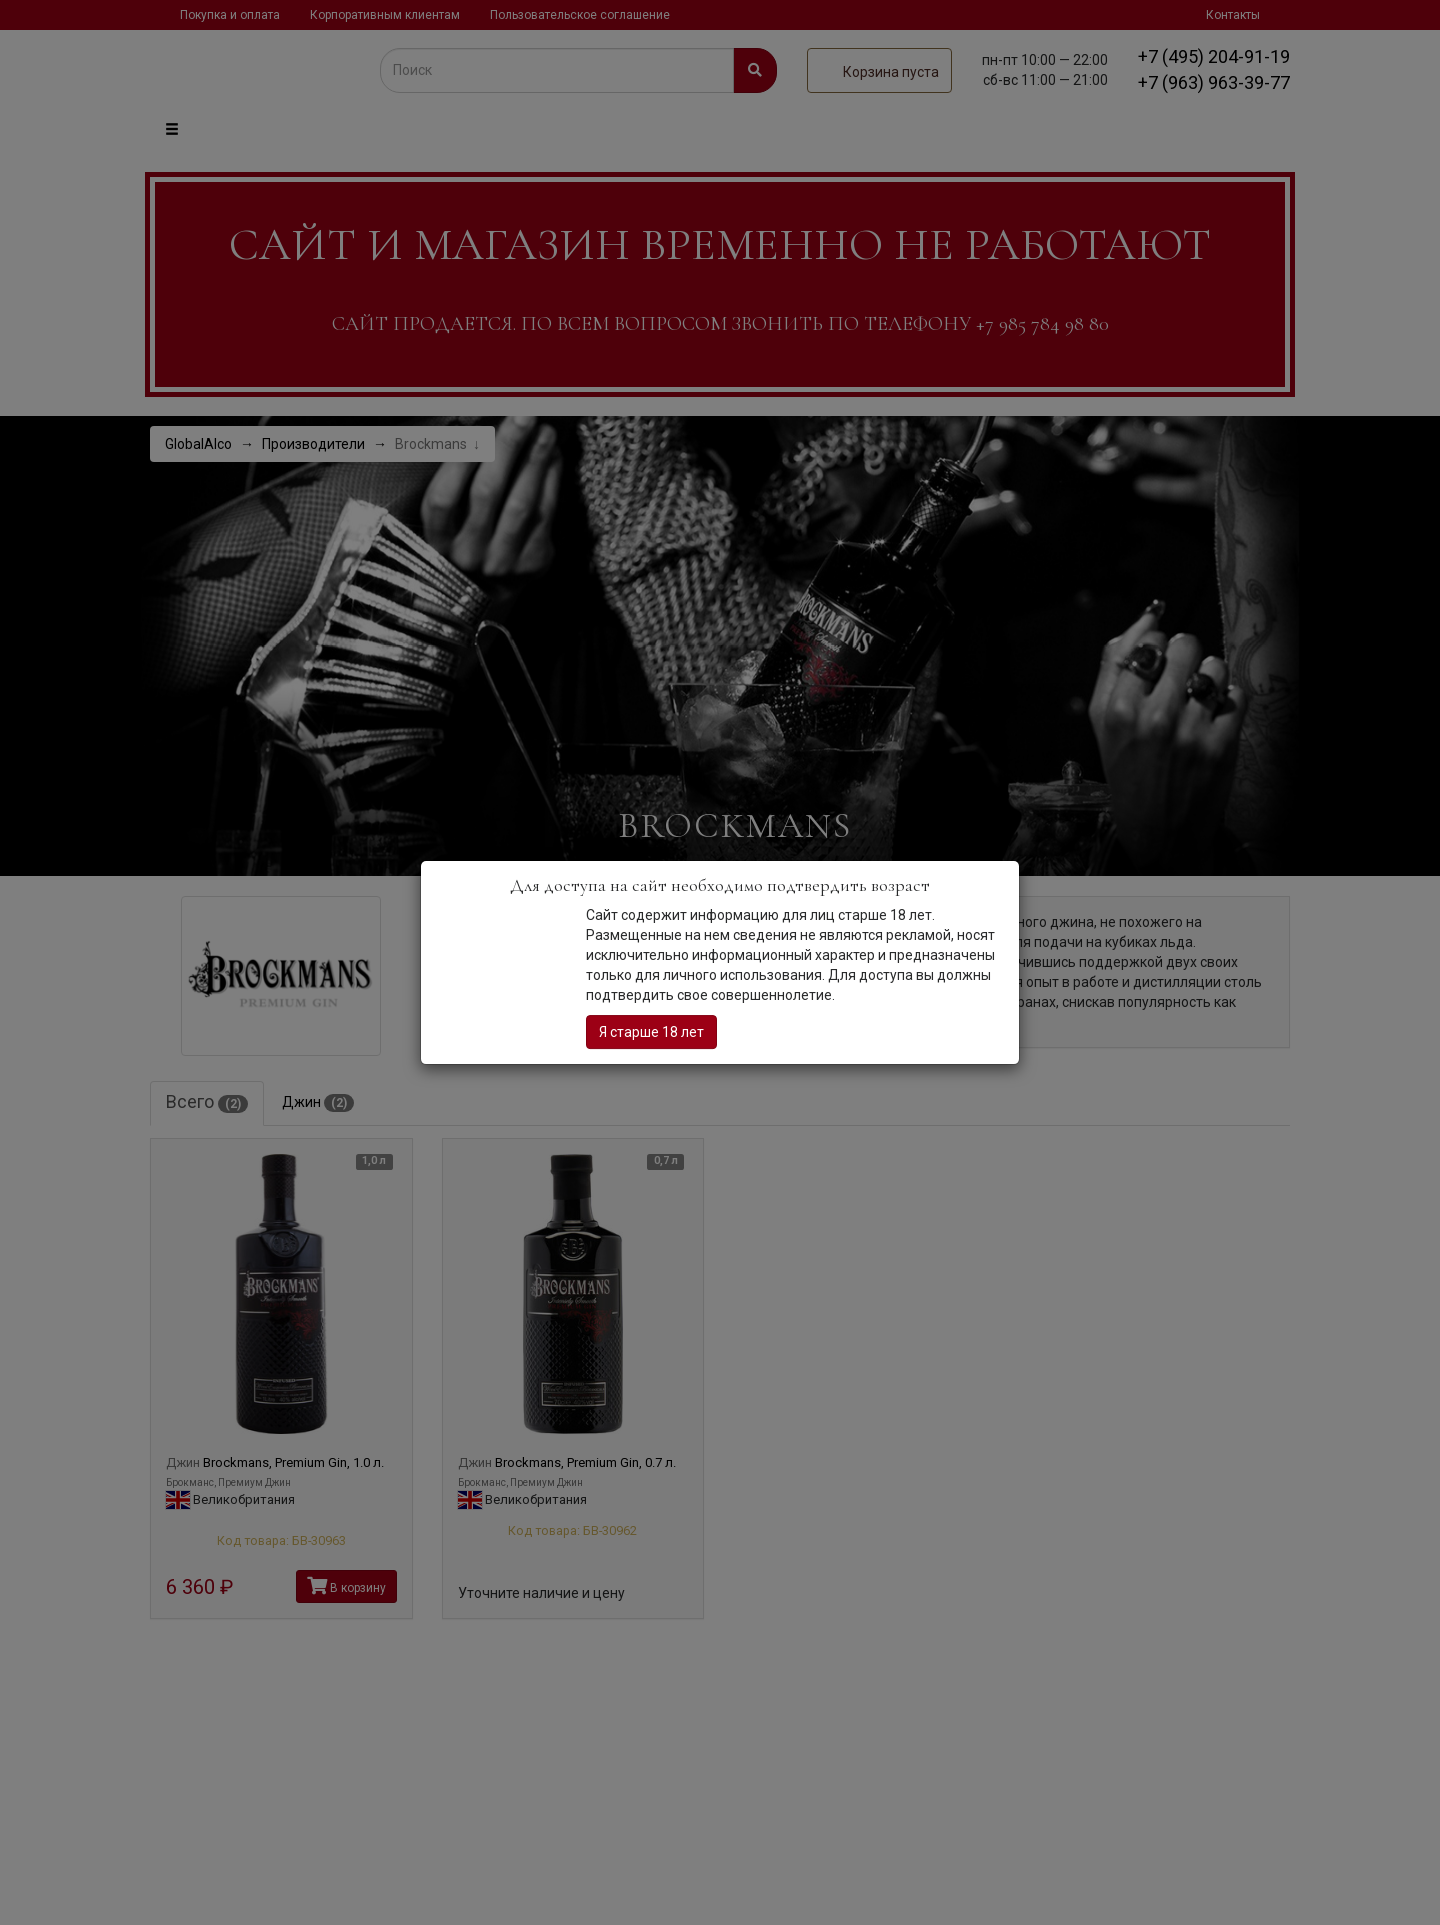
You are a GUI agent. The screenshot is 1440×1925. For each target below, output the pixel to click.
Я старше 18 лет (651, 1032)
